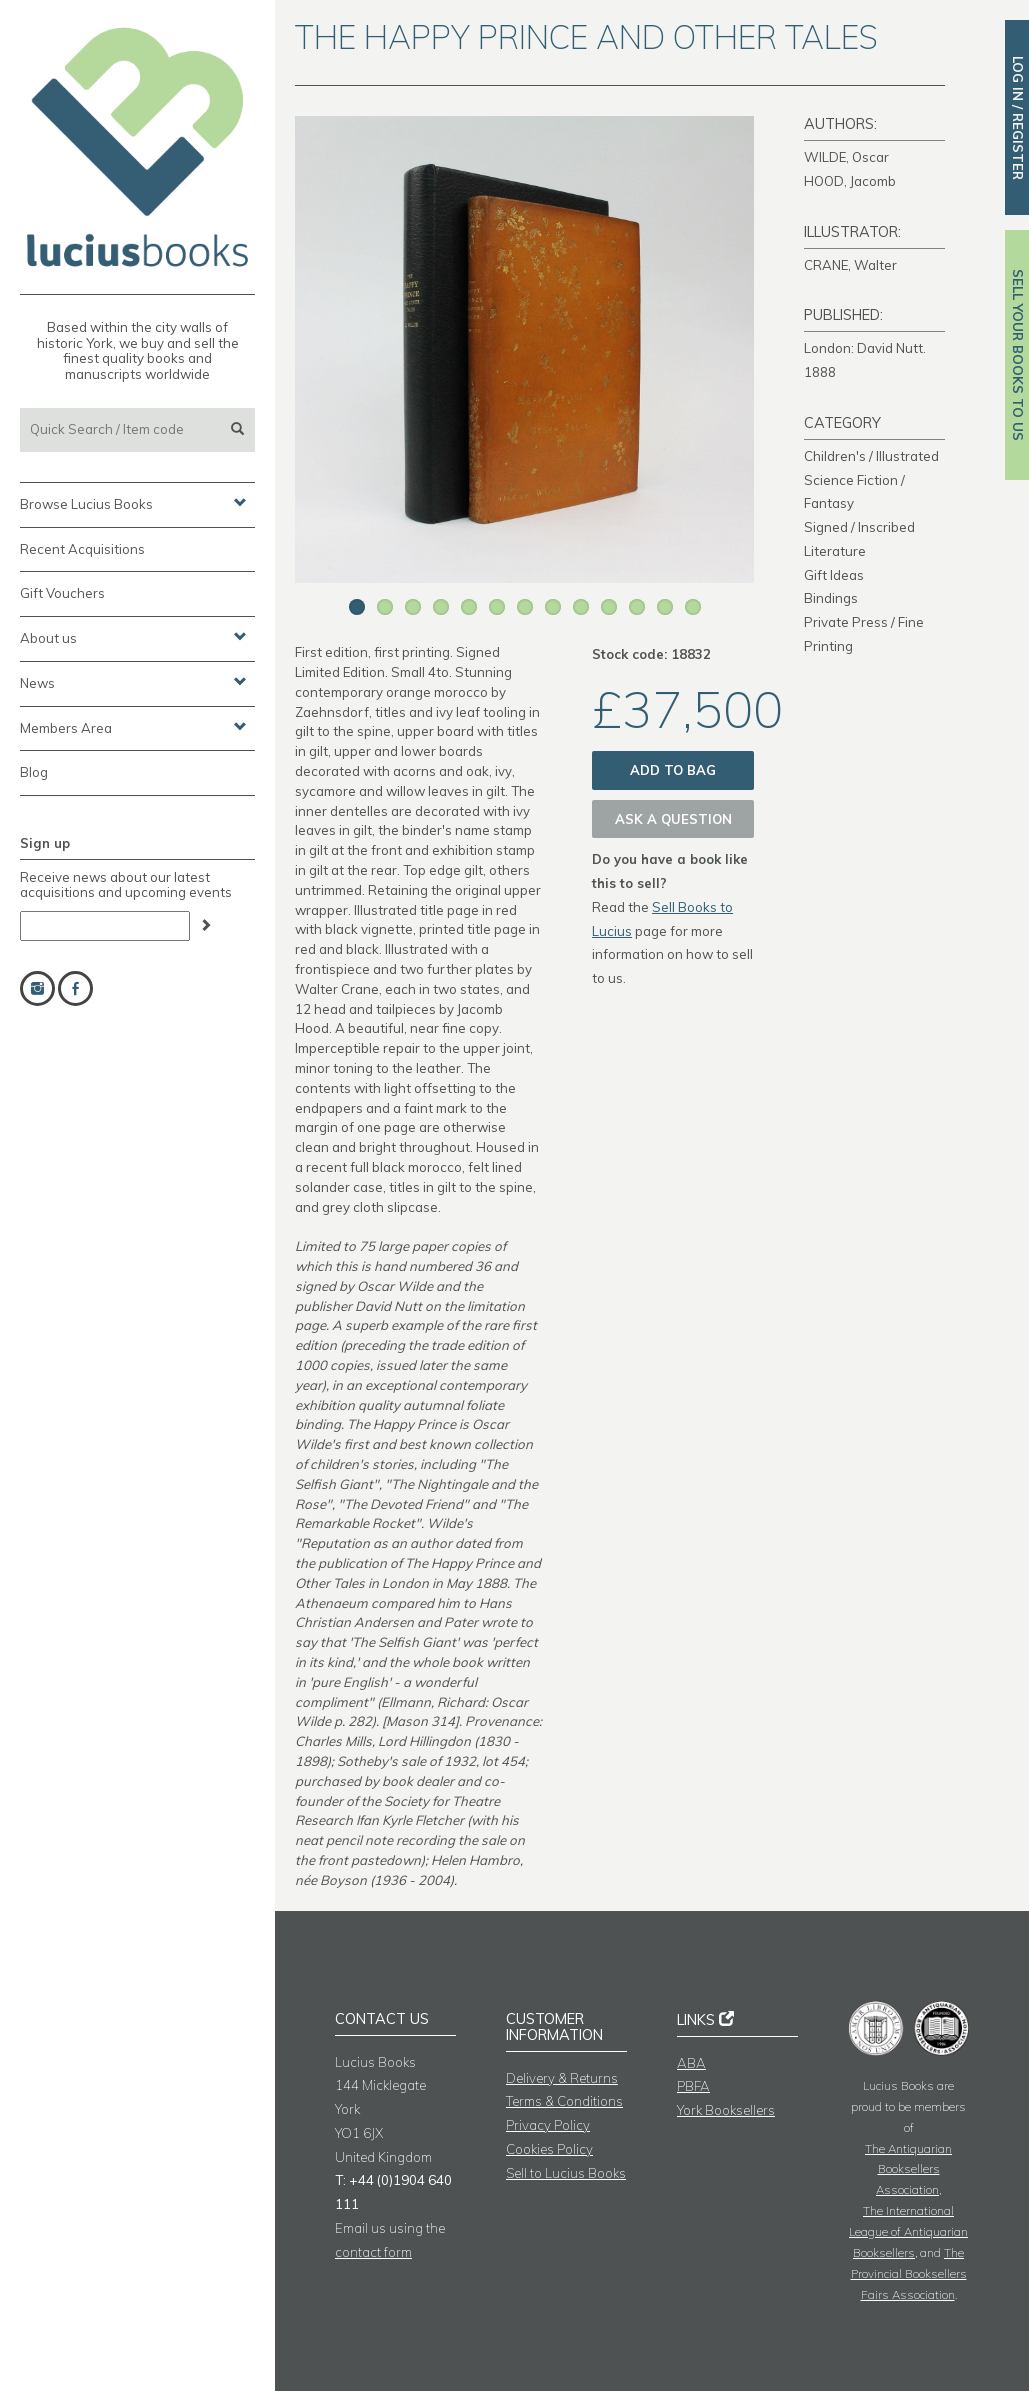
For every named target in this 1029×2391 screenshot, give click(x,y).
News (133, 682)
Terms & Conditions (564, 2101)
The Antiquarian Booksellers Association (908, 2169)
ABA (691, 2063)
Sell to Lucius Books (566, 2173)
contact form (373, 2252)
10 (609, 607)
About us (133, 637)
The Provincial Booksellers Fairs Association (909, 2273)
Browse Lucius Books (133, 503)
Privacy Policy (548, 2125)
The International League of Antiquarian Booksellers (908, 2231)
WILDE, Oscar (846, 157)
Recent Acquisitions (82, 549)
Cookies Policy (549, 2149)
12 (665, 607)
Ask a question (673, 819)
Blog (34, 772)
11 (637, 607)
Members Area (133, 727)
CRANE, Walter (850, 265)
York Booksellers (726, 2110)
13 (693, 607)
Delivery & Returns (562, 2078)
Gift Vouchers (62, 593)
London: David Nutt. (865, 348)
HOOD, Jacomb (850, 181)
